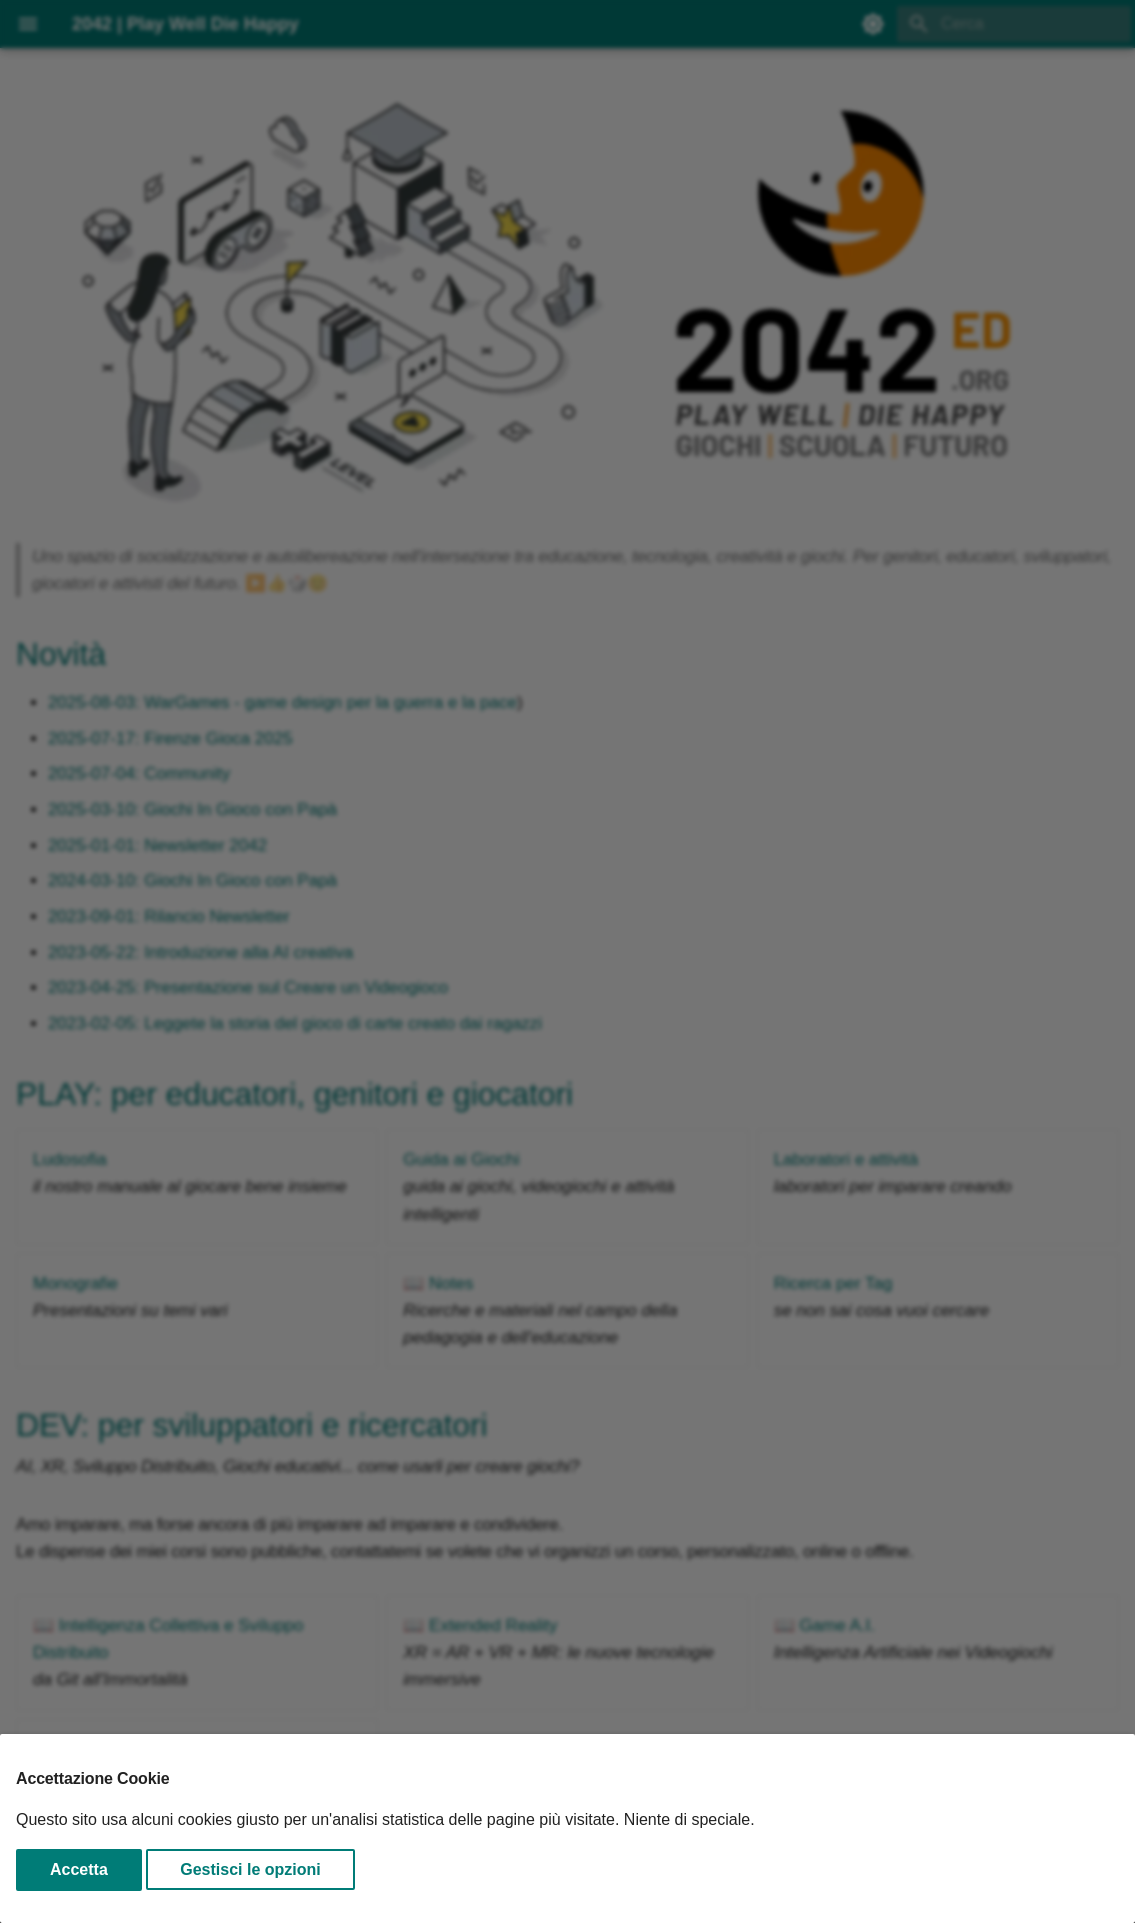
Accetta (79, 1869)
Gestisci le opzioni (250, 1869)
